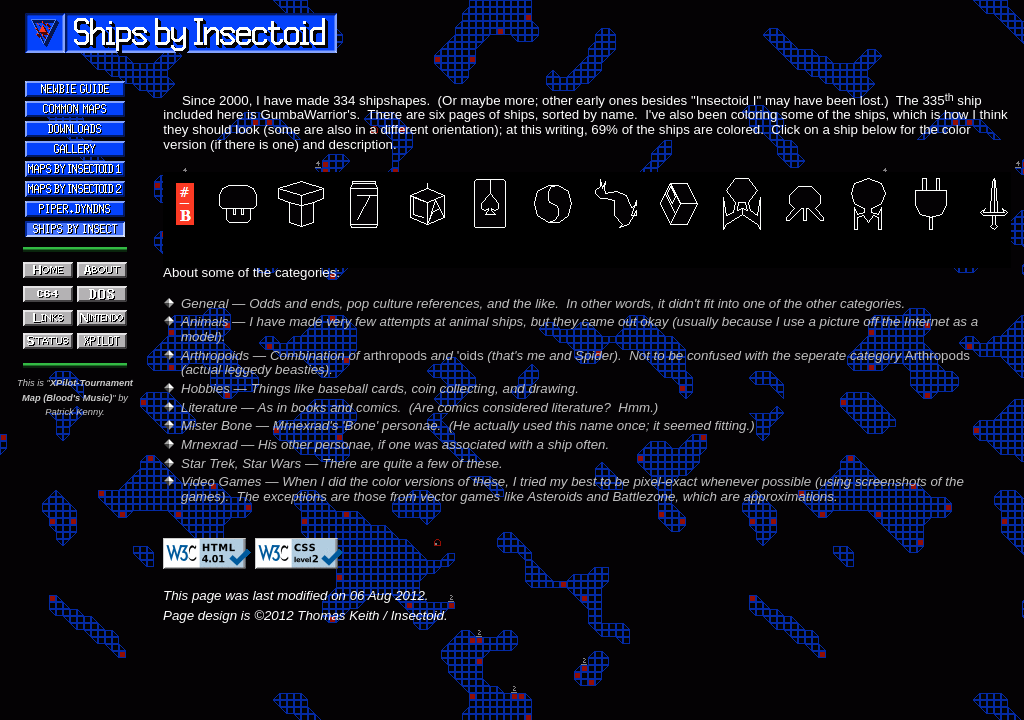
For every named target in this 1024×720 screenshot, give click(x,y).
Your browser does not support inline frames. (586, 486)
